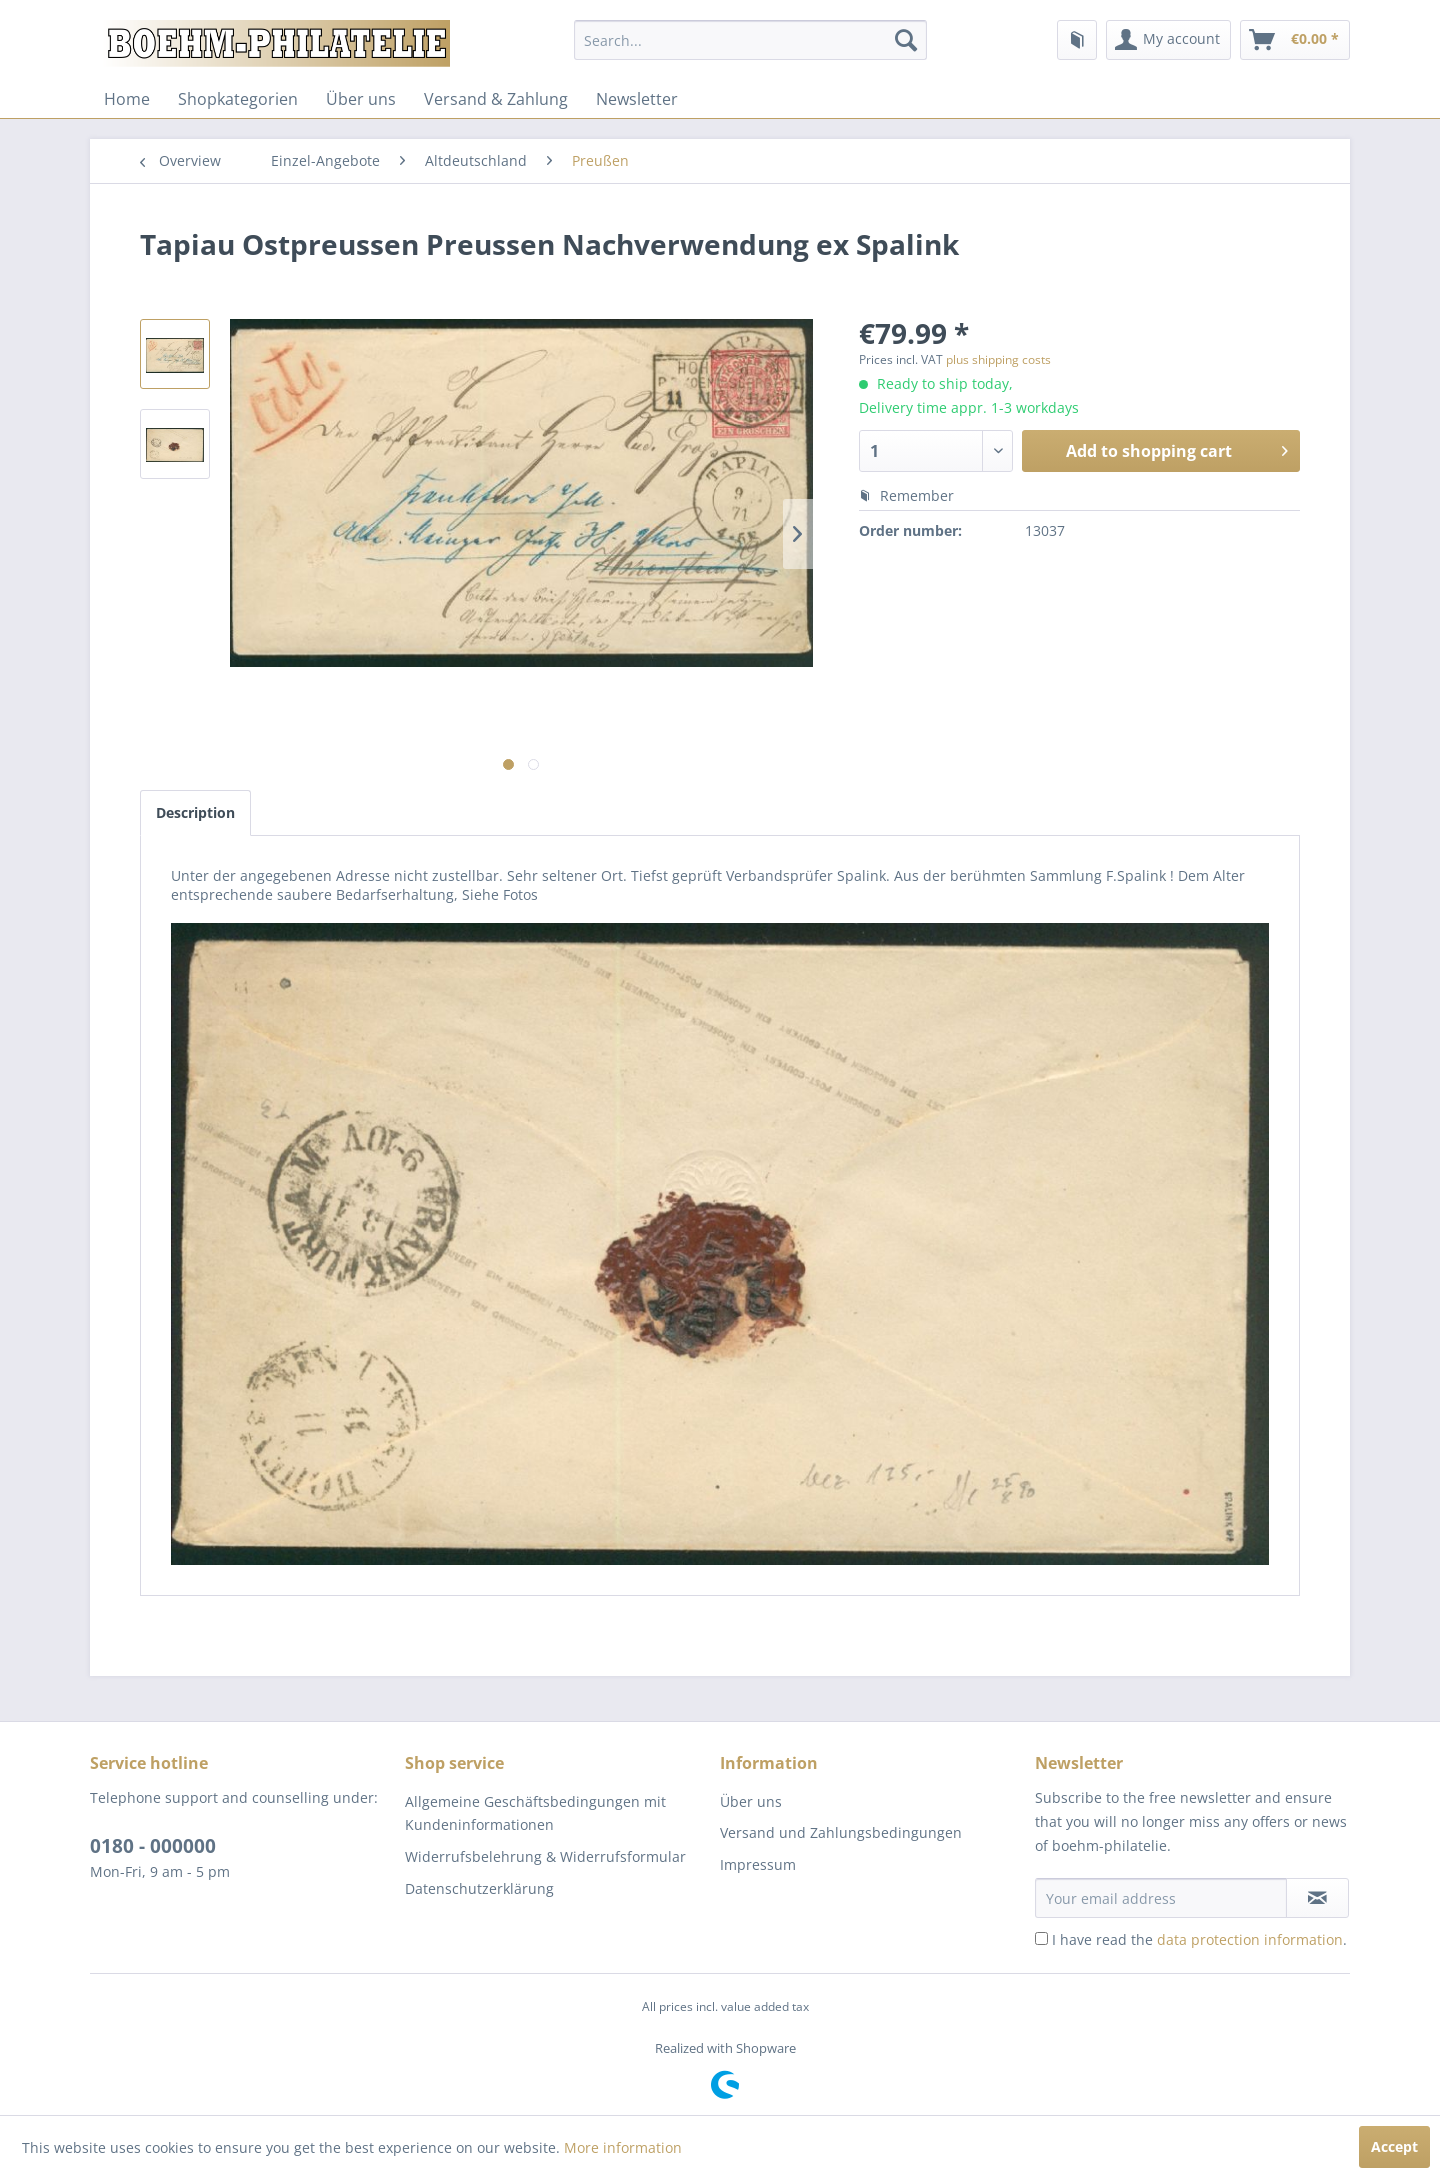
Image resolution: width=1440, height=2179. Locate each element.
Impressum (758, 1864)
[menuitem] (750, 40)
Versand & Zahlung (496, 99)
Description (195, 812)
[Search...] (750, 40)
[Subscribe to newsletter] (1317, 1898)
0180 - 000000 (153, 1846)
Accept (1394, 2146)
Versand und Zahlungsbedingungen (841, 1832)
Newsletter (637, 99)
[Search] (906, 40)
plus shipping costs (998, 359)
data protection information (1250, 1939)
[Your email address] (1161, 1898)
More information (623, 2147)
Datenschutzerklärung (479, 1888)
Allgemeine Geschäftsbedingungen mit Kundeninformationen (535, 1813)
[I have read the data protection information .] (1041, 1938)
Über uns (361, 99)
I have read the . (1199, 1939)
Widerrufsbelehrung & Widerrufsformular (545, 1856)
